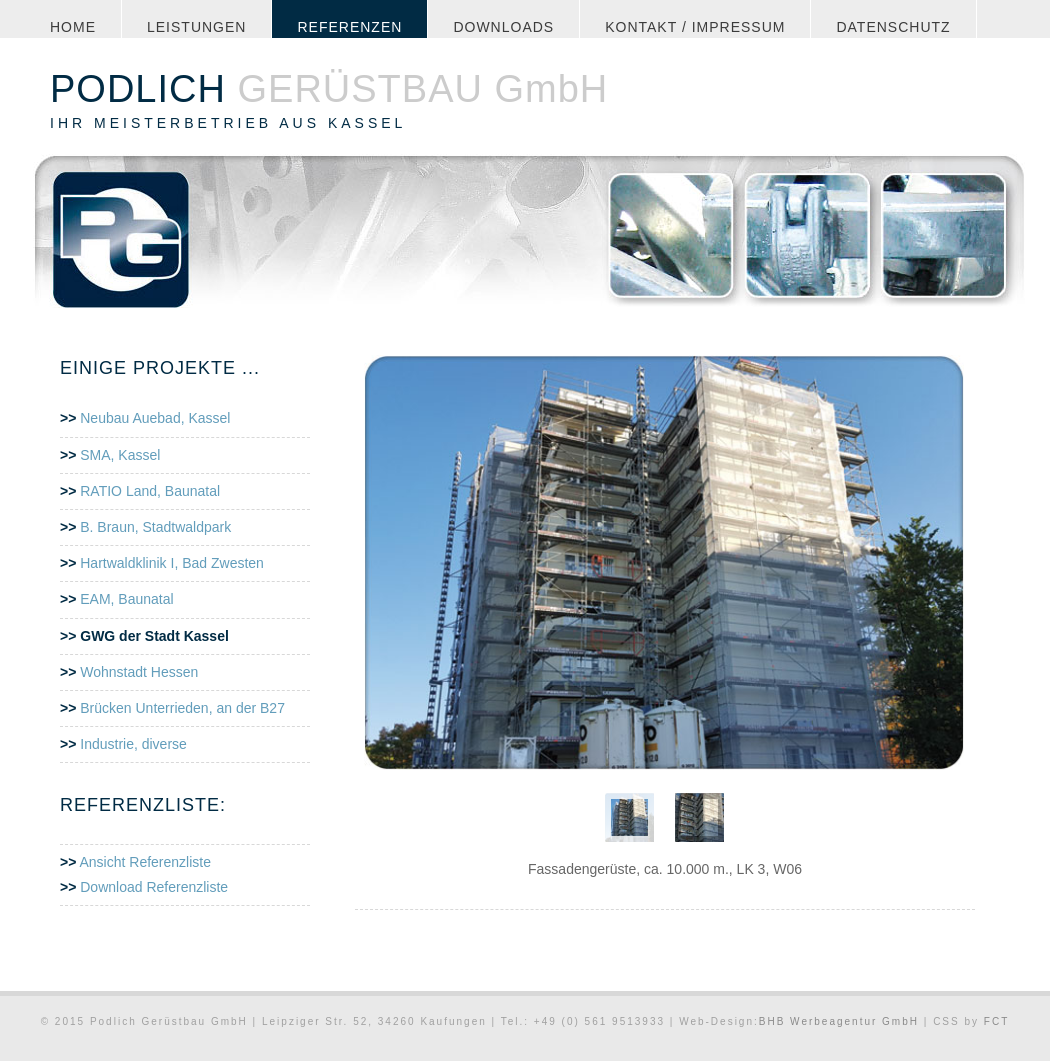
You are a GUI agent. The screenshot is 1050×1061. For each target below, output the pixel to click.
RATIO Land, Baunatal (150, 491)
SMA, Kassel (120, 455)
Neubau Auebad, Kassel (155, 418)
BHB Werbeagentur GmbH (841, 1021)
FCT (996, 1021)
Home (73, 27)
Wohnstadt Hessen (139, 672)
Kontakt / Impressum (695, 27)
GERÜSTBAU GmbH (329, 89)
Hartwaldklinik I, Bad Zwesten (172, 563)
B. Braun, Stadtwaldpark (155, 527)
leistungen (196, 27)
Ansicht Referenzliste (143, 862)
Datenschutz (893, 27)
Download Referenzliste (152, 887)
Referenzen (349, 27)
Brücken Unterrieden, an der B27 (182, 708)
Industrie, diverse (133, 744)
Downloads (503, 27)
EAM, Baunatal (126, 599)
